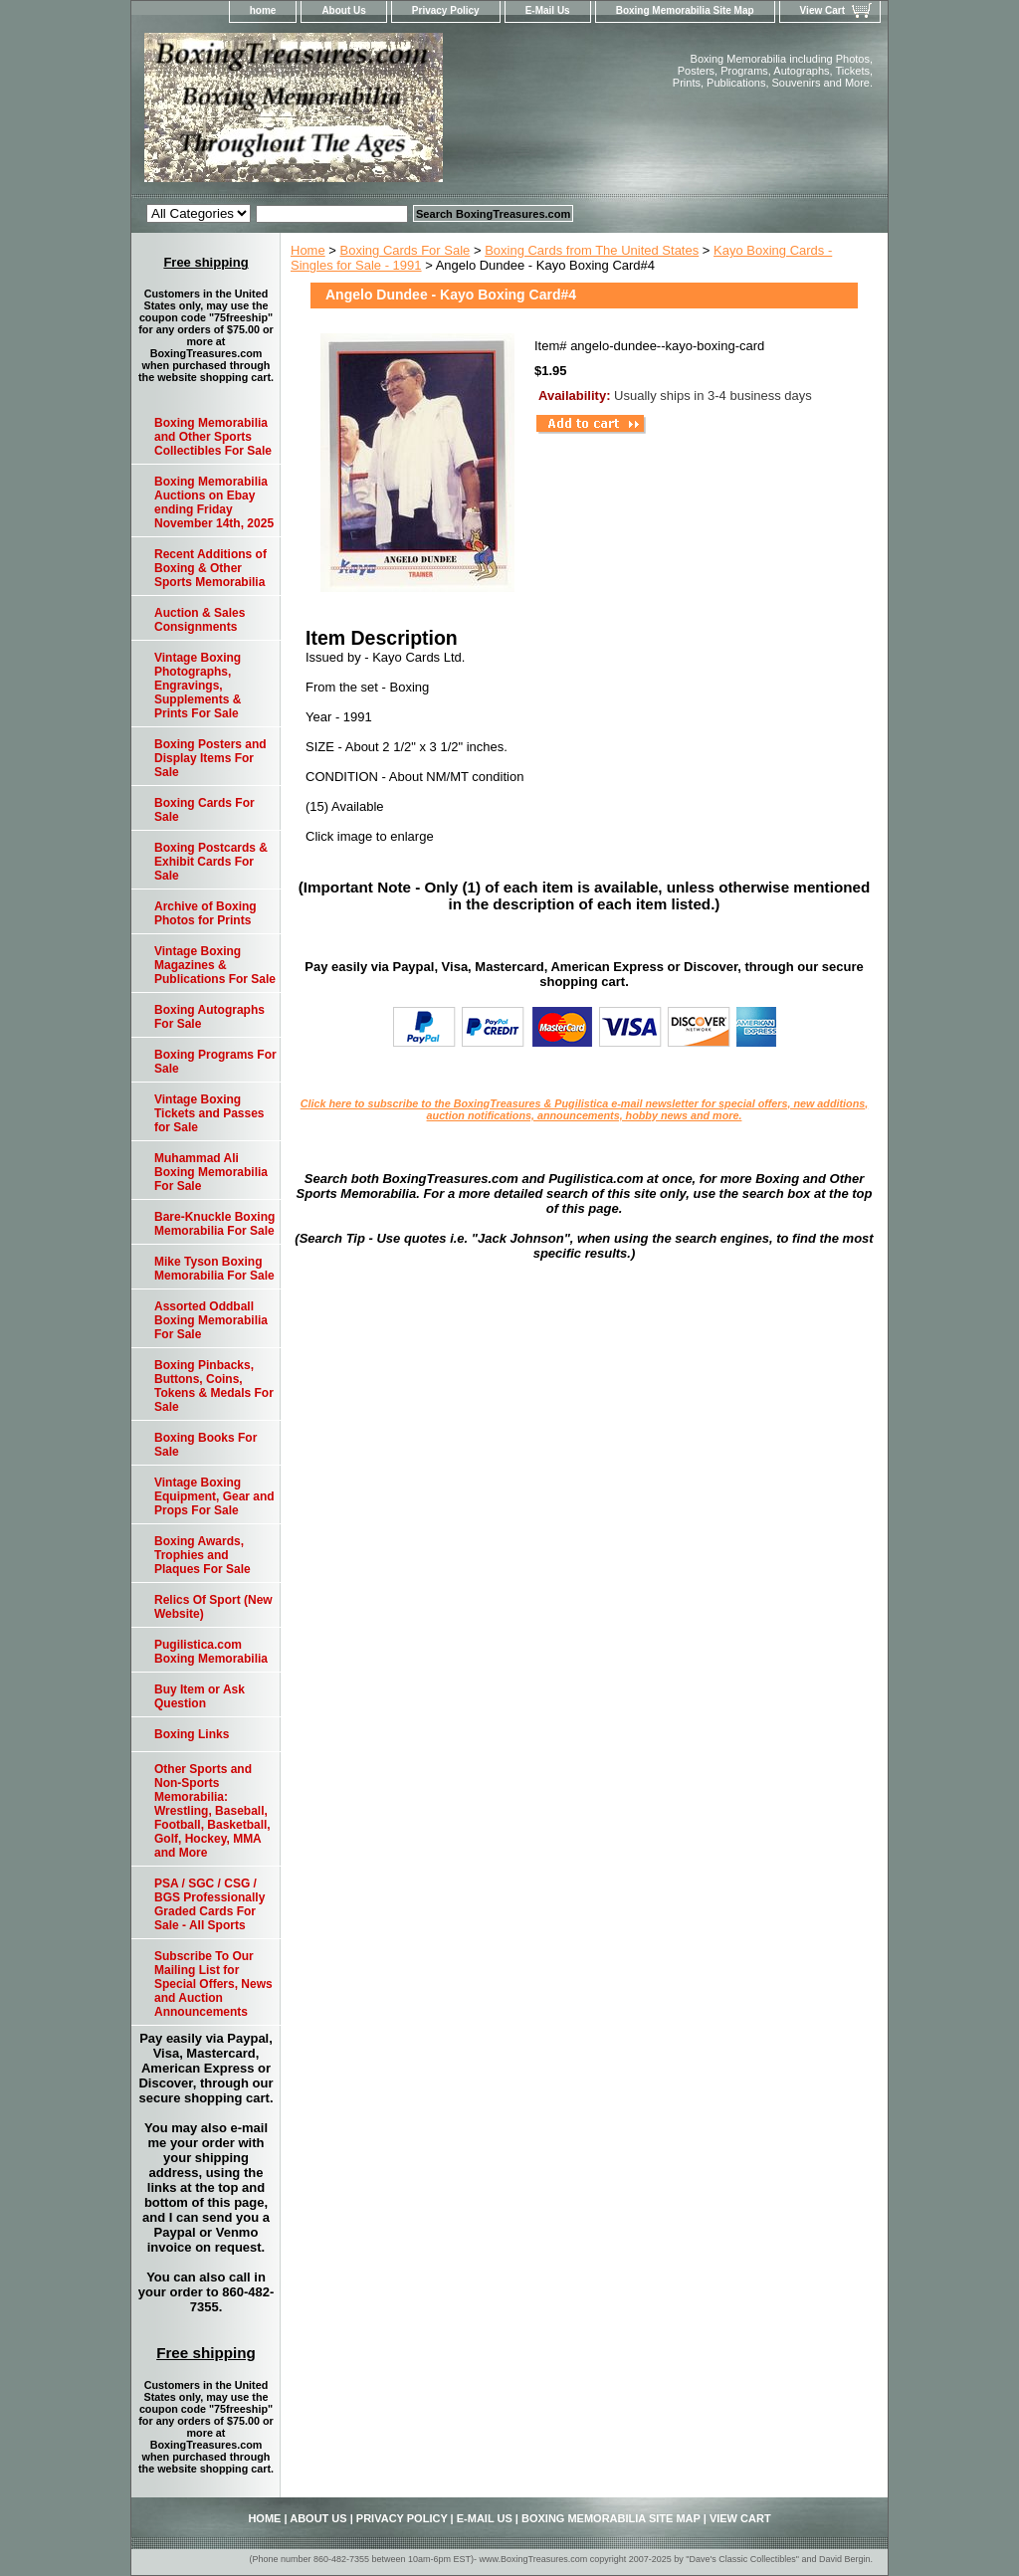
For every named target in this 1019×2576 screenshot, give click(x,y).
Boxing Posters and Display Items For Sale (210, 758)
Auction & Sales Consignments (199, 620)
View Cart (822, 10)
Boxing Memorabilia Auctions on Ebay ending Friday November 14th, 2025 (214, 502)
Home (308, 250)
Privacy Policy (446, 10)
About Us (343, 10)
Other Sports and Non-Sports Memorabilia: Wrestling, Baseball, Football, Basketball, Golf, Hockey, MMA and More (212, 1811)
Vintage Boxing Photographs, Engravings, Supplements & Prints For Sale (197, 685)
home (263, 10)
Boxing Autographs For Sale (209, 1017)
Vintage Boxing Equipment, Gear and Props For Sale (214, 1496)
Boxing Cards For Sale (405, 250)
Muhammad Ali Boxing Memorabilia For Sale (211, 1172)
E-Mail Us (547, 10)
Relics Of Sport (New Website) (213, 1607)
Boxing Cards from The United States (592, 250)
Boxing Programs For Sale (215, 1062)
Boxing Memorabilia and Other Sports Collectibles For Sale (213, 437)
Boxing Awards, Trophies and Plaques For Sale (202, 1555)
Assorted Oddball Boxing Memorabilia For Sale (211, 1320)
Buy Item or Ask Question (199, 1696)
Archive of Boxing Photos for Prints (205, 913)
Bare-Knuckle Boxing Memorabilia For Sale (214, 1224)
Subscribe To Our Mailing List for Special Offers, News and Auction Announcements (213, 1984)
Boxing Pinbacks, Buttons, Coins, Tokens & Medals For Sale (214, 1386)
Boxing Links (191, 1734)
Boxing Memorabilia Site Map (685, 10)
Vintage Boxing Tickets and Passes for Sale (209, 1113)
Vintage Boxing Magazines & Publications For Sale (215, 965)
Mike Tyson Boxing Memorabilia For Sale (214, 1269)
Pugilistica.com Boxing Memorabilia (211, 1652)
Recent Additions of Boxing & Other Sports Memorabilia (210, 568)
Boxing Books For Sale (205, 1445)
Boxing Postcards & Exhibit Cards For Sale (211, 862)
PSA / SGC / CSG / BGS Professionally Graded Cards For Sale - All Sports (209, 1904)
